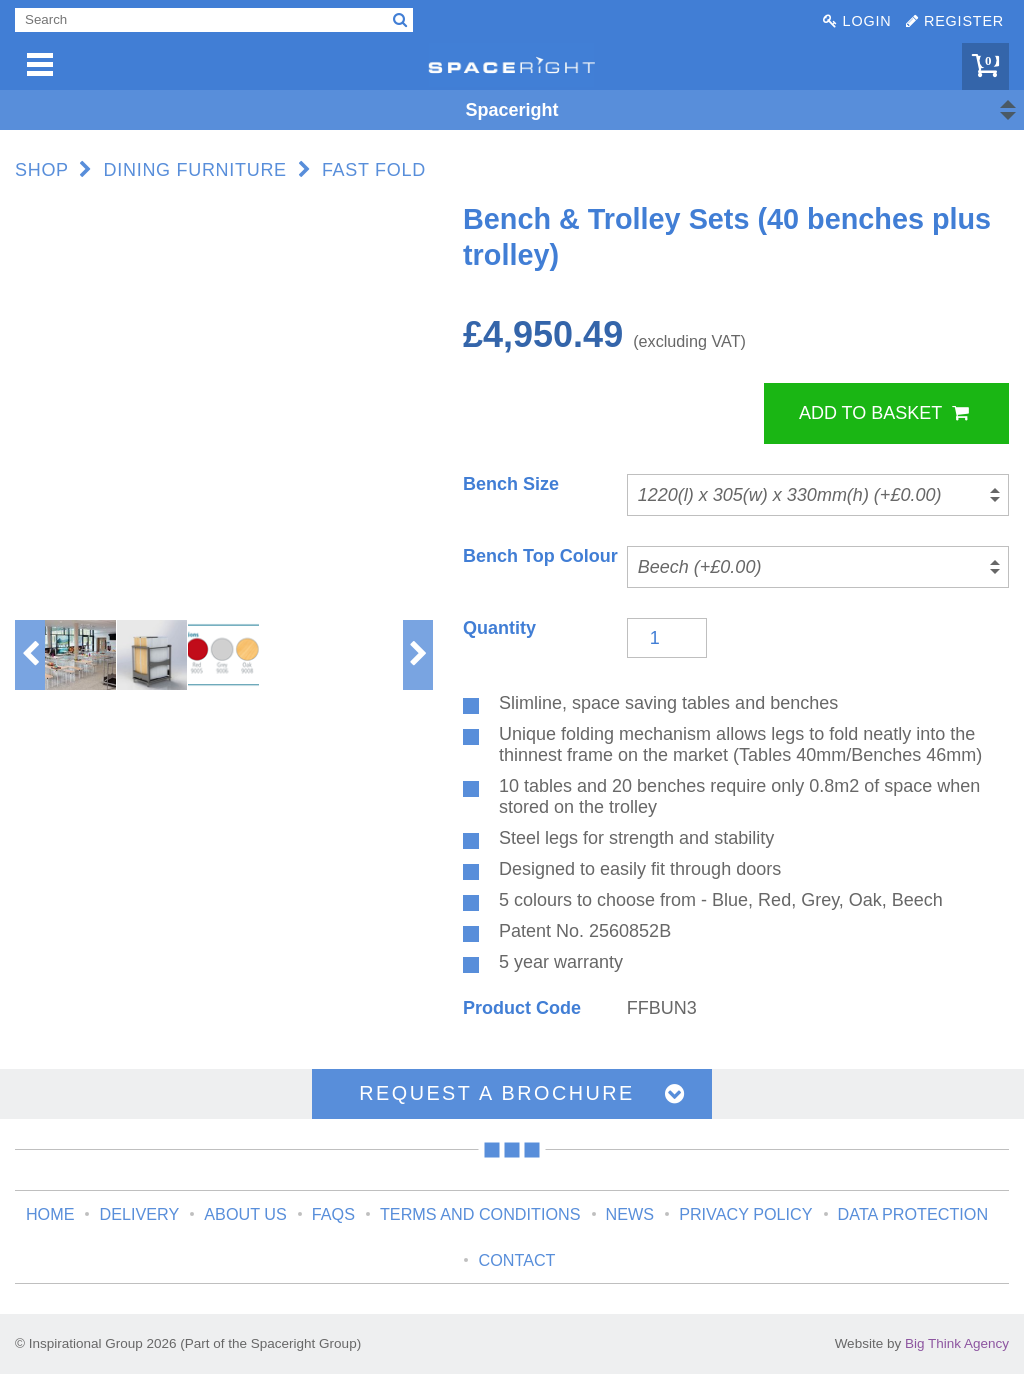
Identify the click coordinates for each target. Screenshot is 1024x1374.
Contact (516, 1260)
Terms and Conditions (480, 1214)
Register (955, 21)
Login (857, 21)
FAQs (333, 1214)
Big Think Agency (957, 1343)
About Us (245, 1214)
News (630, 1214)
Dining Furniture (195, 170)
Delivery (139, 1214)
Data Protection (913, 1214)
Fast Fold (374, 170)
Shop (42, 170)
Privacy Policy (745, 1214)
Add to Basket (884, 413)
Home (50, 1214)
